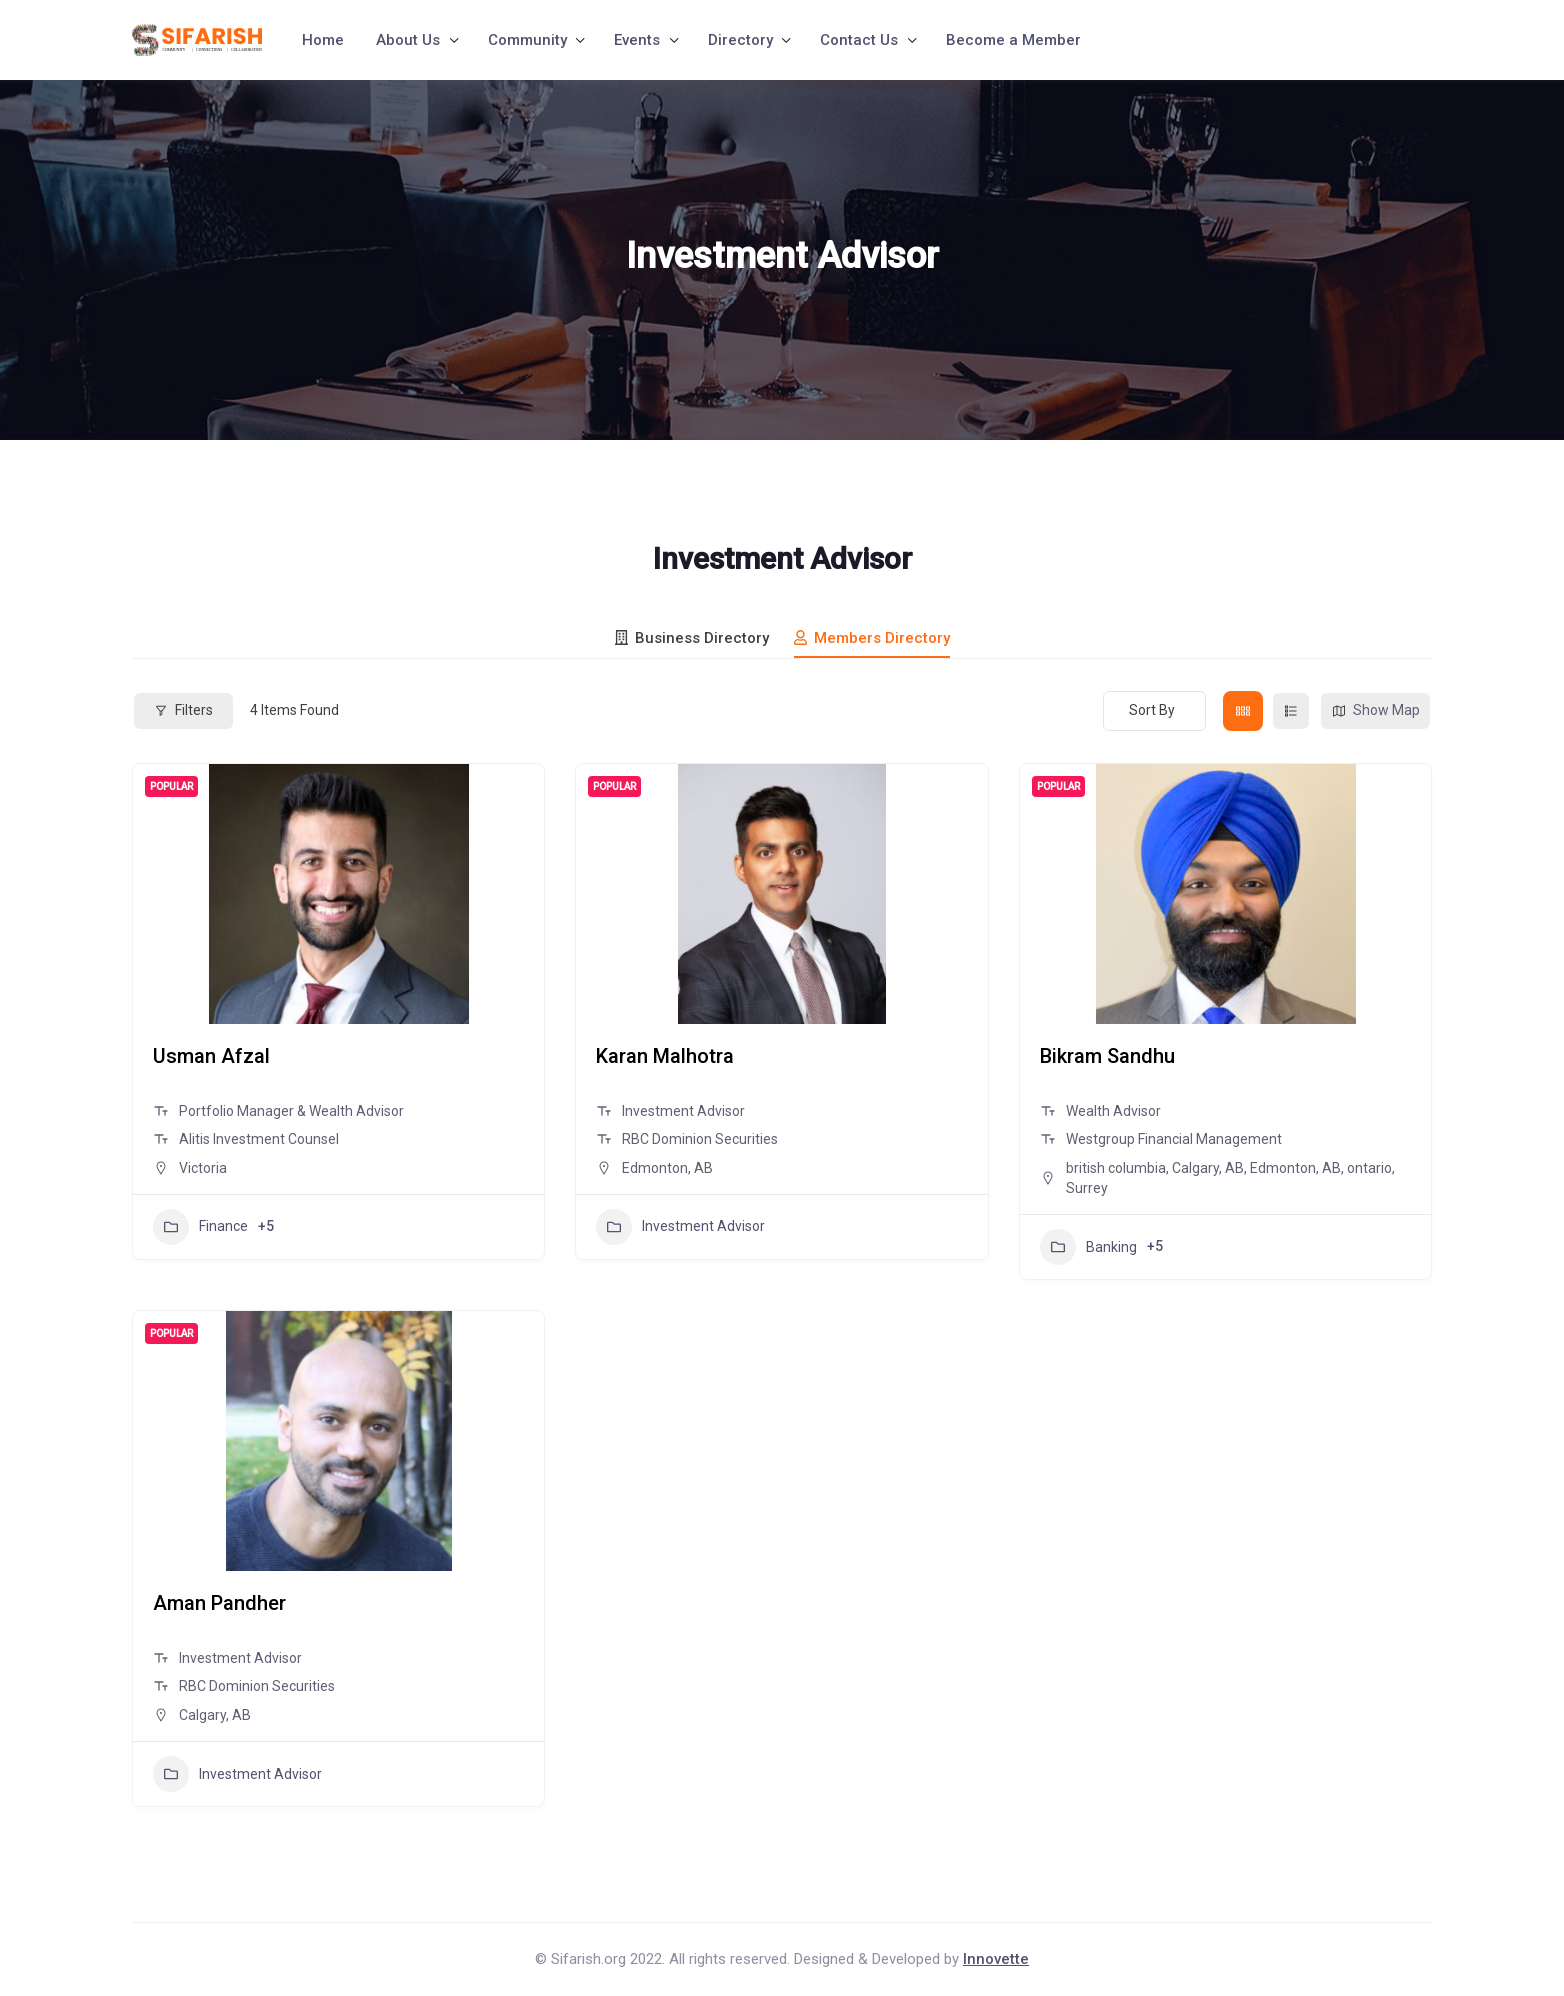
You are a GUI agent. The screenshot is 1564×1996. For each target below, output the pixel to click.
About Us (408, 40)
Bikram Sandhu (1107, 1056)
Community (527, 40)
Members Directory (872, 638)
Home (323, 40)
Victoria (203, 1168)
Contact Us (859, 40)
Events (637, 40)
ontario (1369, 1168)
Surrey (1087, 1188)
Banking (1088, 1247)
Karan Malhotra (665, 1056)
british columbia (1116, 1168)
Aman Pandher (219, 1603)
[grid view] (1243, 711)
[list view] (1291, 711)
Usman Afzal (211, 1056)
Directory (740, 40)
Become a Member (1013, 40)
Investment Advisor (680, 1227)
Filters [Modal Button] (183, 710)
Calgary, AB (1208, 1168)
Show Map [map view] (1375, 710)
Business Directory (692, 638)
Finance (200, 1227)
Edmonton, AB (667, 1168)
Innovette (996, 1959)
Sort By (1152, 710)
